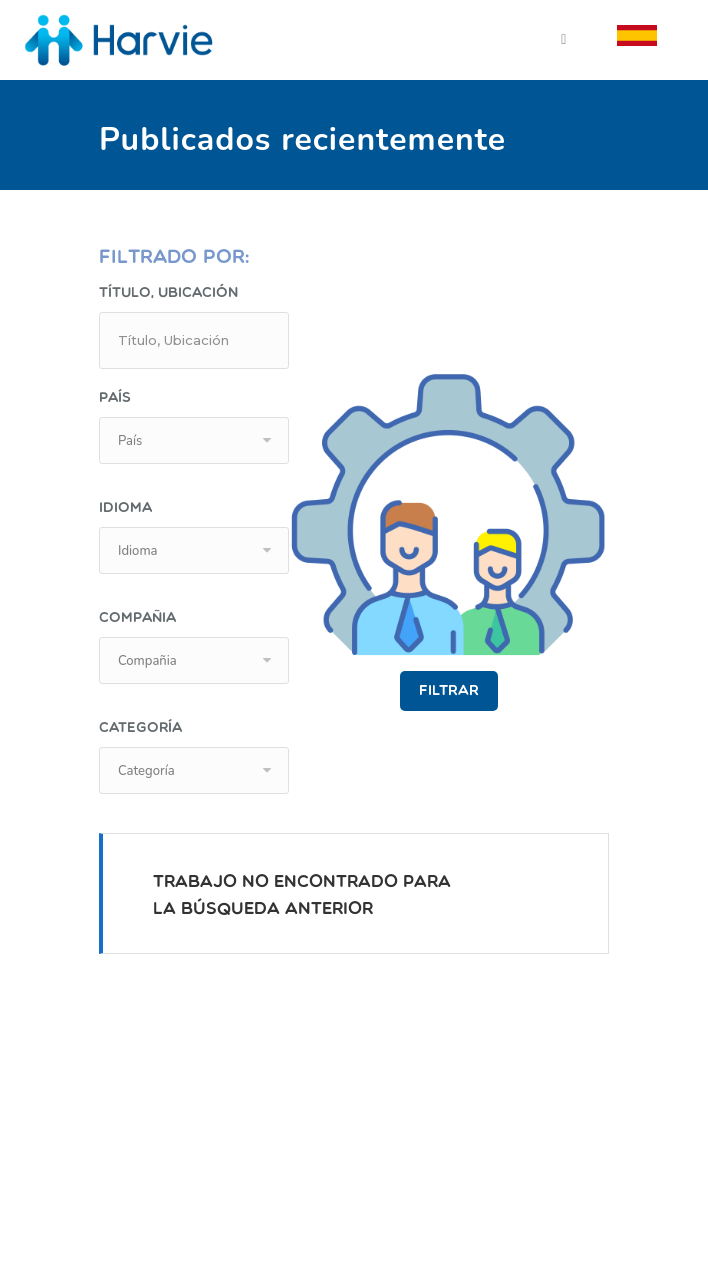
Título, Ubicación (168, 293)
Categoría (140, 728)
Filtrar (449, 691)
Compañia (137, 618)
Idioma (125, 508)
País (115, 398)
